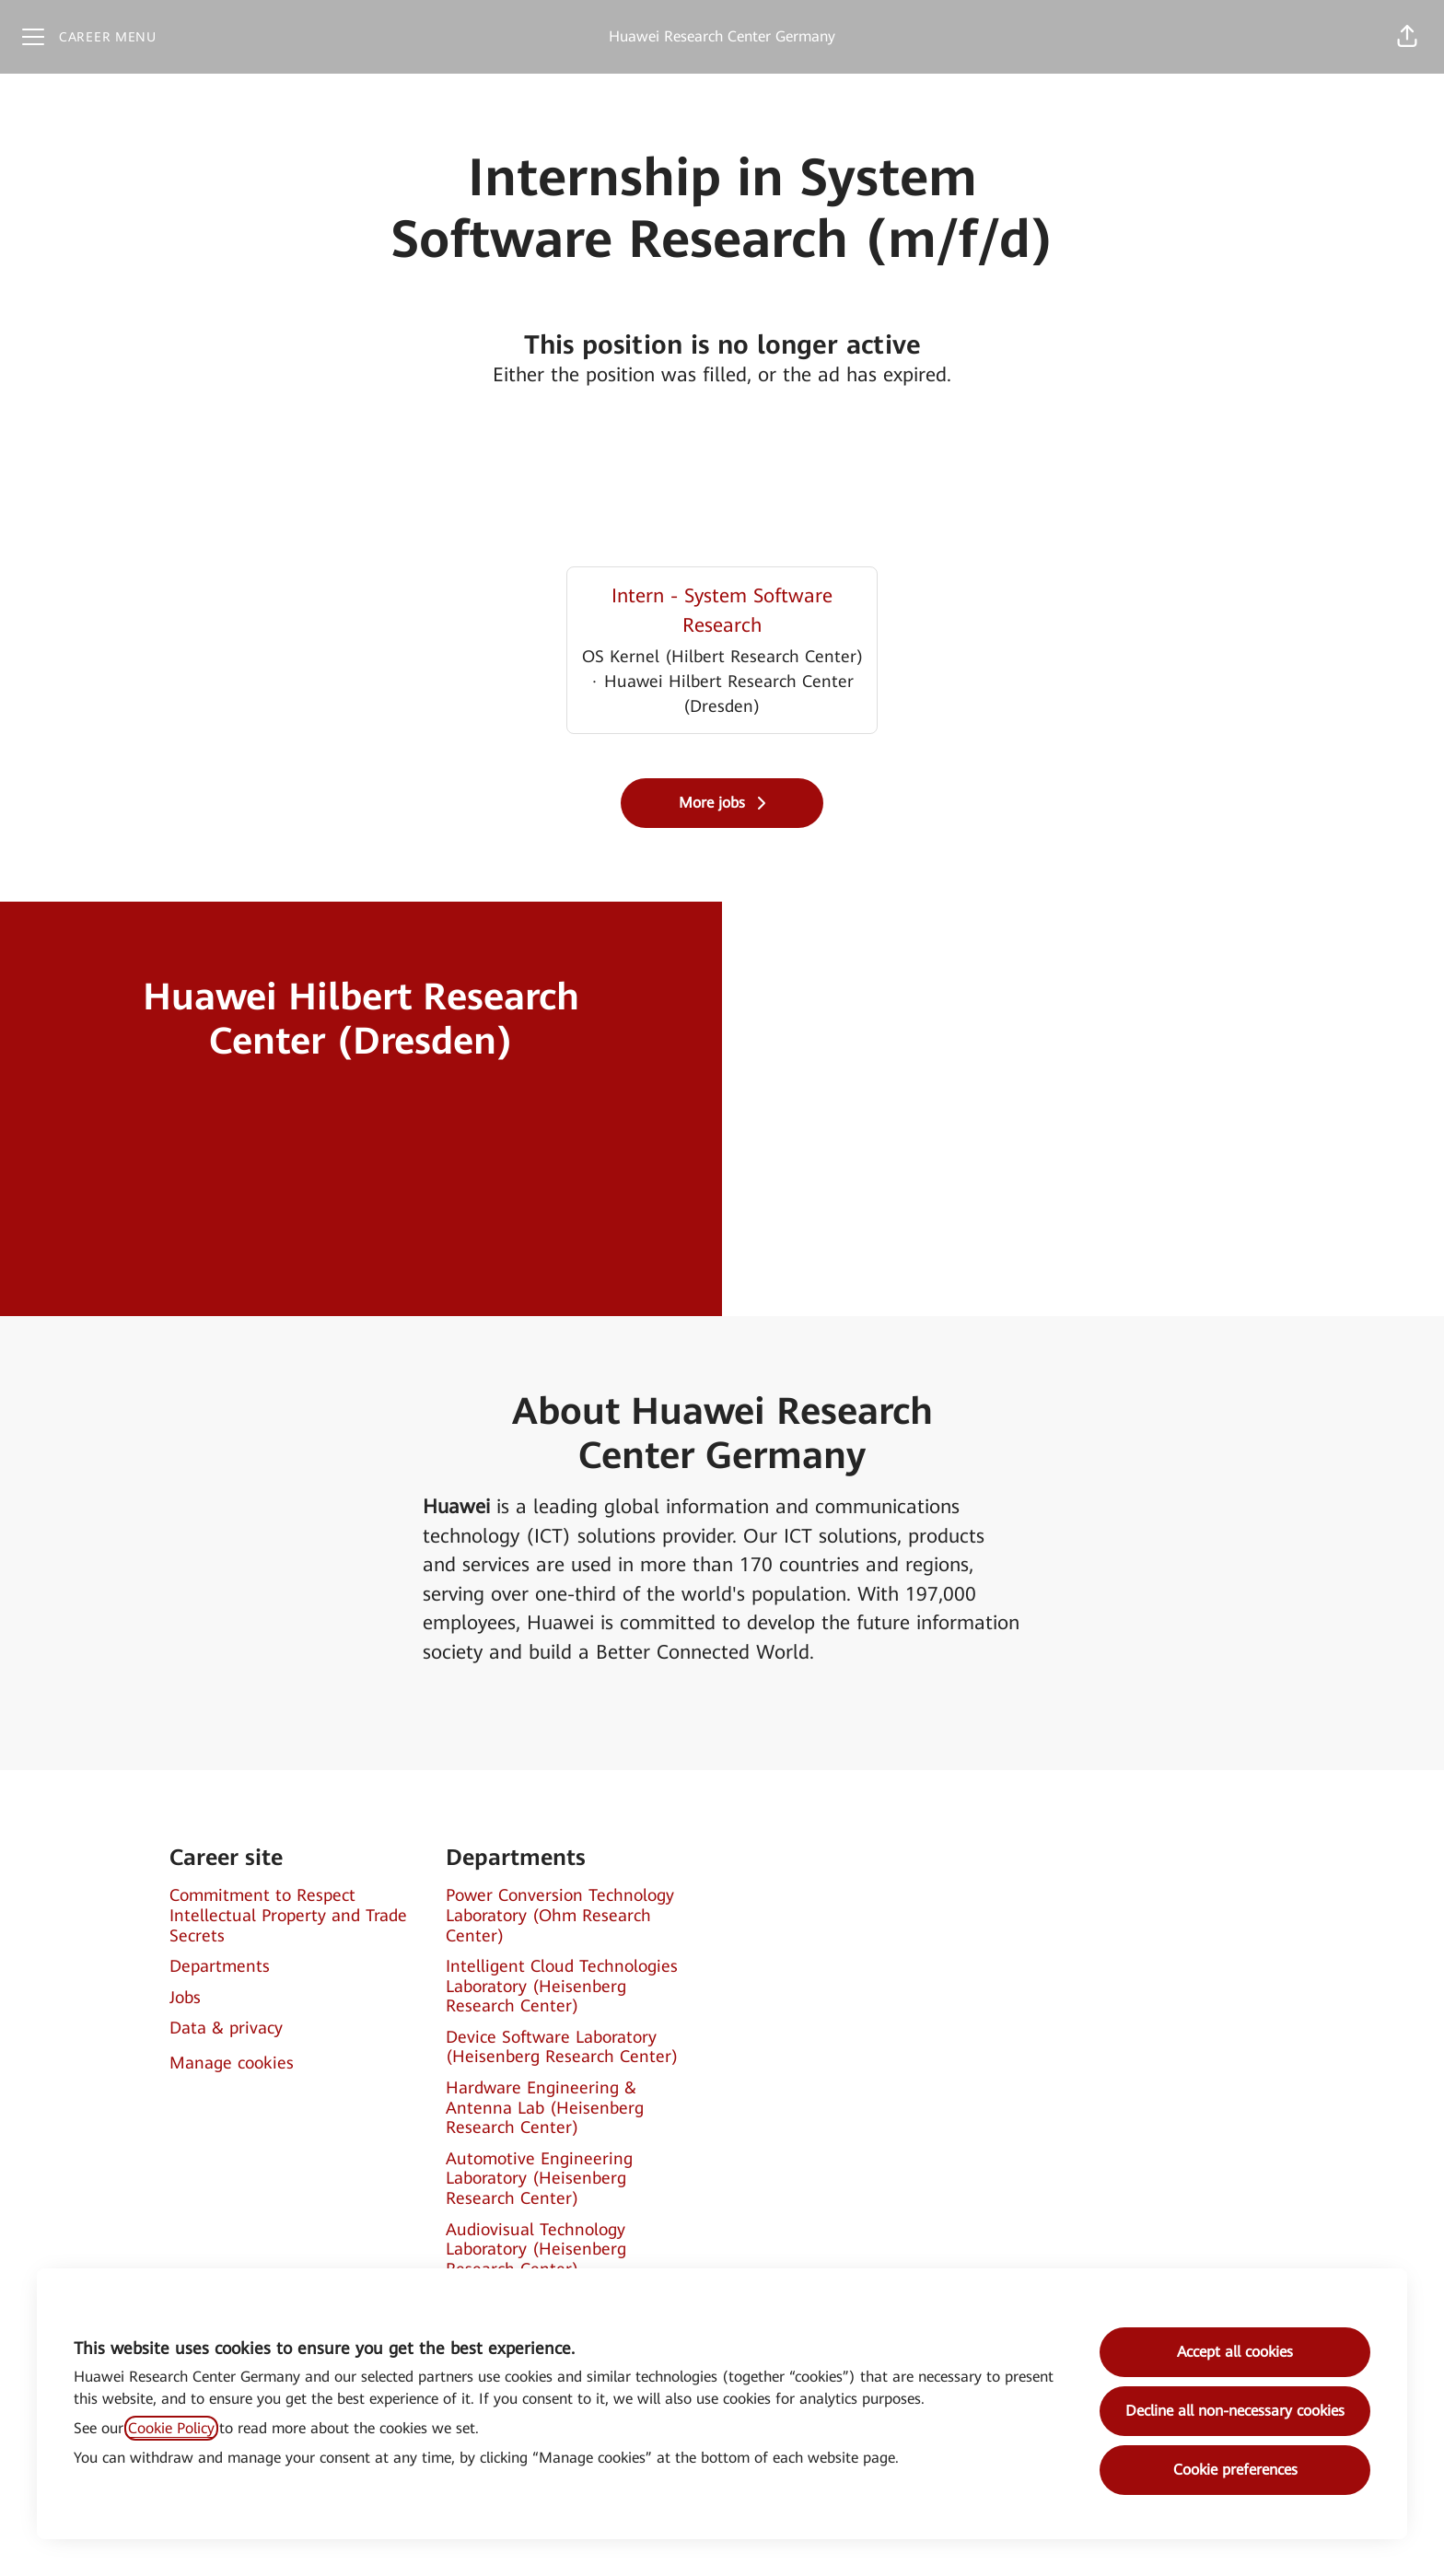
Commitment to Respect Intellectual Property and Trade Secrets (288, 1914)
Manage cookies (231, 2062)
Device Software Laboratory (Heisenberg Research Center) (562, 2047)
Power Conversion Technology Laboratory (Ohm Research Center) (560, 1914)
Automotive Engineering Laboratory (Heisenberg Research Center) (539, 2178)
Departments (219, 1966)
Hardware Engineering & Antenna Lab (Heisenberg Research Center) (545, 2107)
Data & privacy (226, 2027)
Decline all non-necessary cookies (1235, 2410)
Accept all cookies (1235, 2351)
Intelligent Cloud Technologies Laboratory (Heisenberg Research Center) (562, 1985)
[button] (1407, 37)
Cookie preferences (1235, 2469)
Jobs (185, 1997)
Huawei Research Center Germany (722, 36)
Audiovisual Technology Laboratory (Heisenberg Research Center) (536, 2249)
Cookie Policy (171, 2428)
